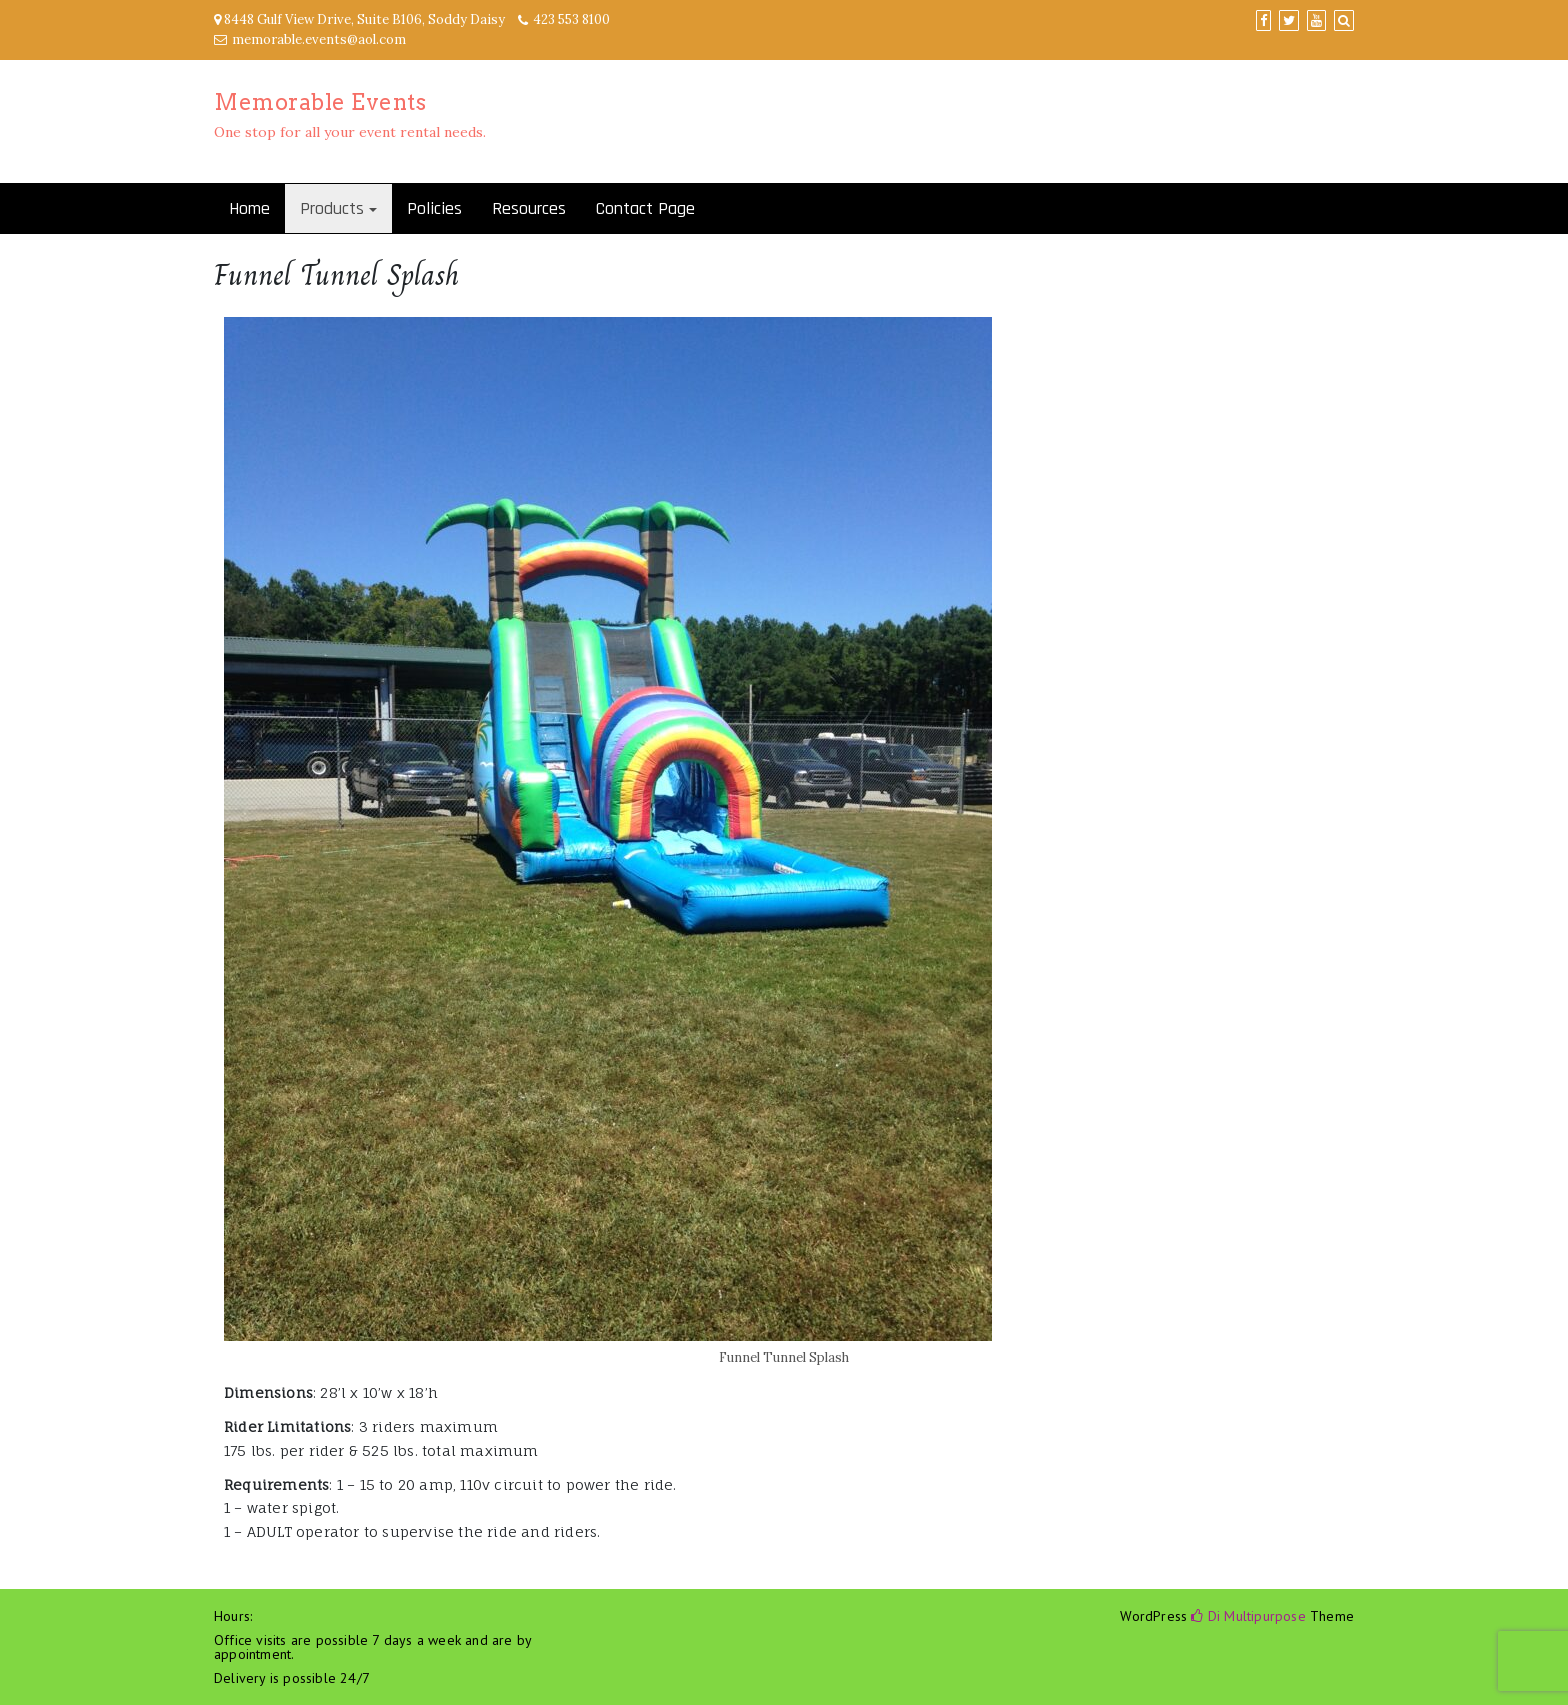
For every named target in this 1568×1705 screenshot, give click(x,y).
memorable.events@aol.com (319, 39)
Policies (434, 208)
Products (332, 208)
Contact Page (645, 208)
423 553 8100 (571, 19)
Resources (529, 208)
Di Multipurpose (1248, 1616)
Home (249, 208)
